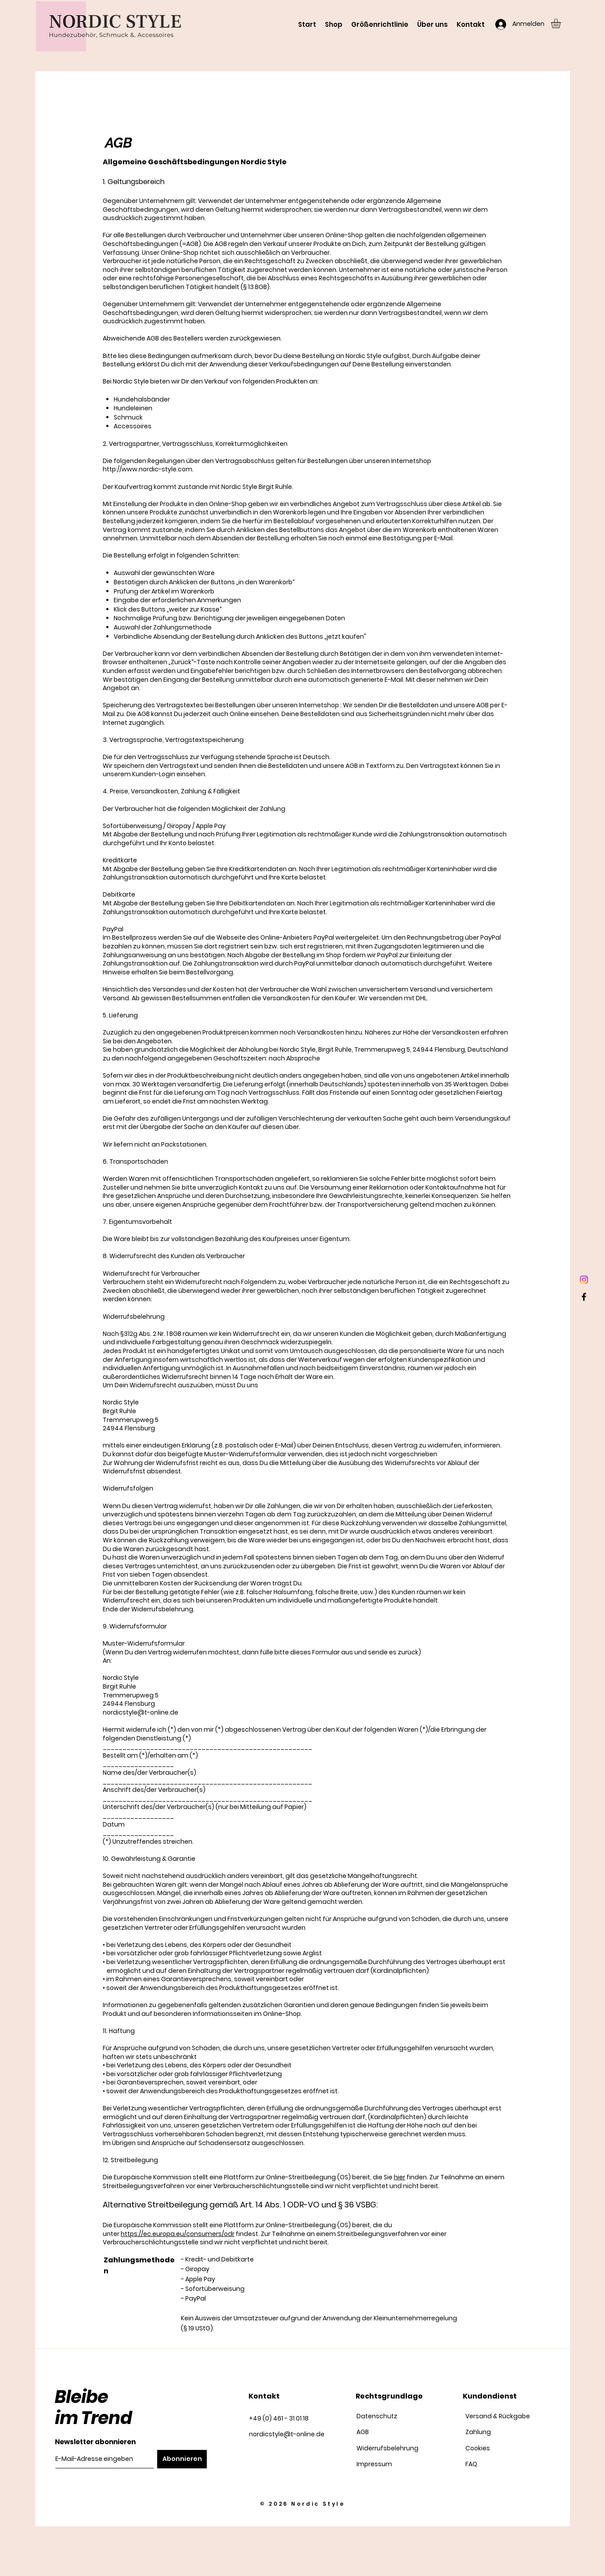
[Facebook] (584, 1297)
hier (399, 2177)
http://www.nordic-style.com (147, 469)
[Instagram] (584, 1279)
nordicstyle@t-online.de (140, 1712)
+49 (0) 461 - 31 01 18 (279, 2418)
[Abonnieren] (182, 2459)
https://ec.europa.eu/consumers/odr (177, 2233)
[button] (561, 23)
